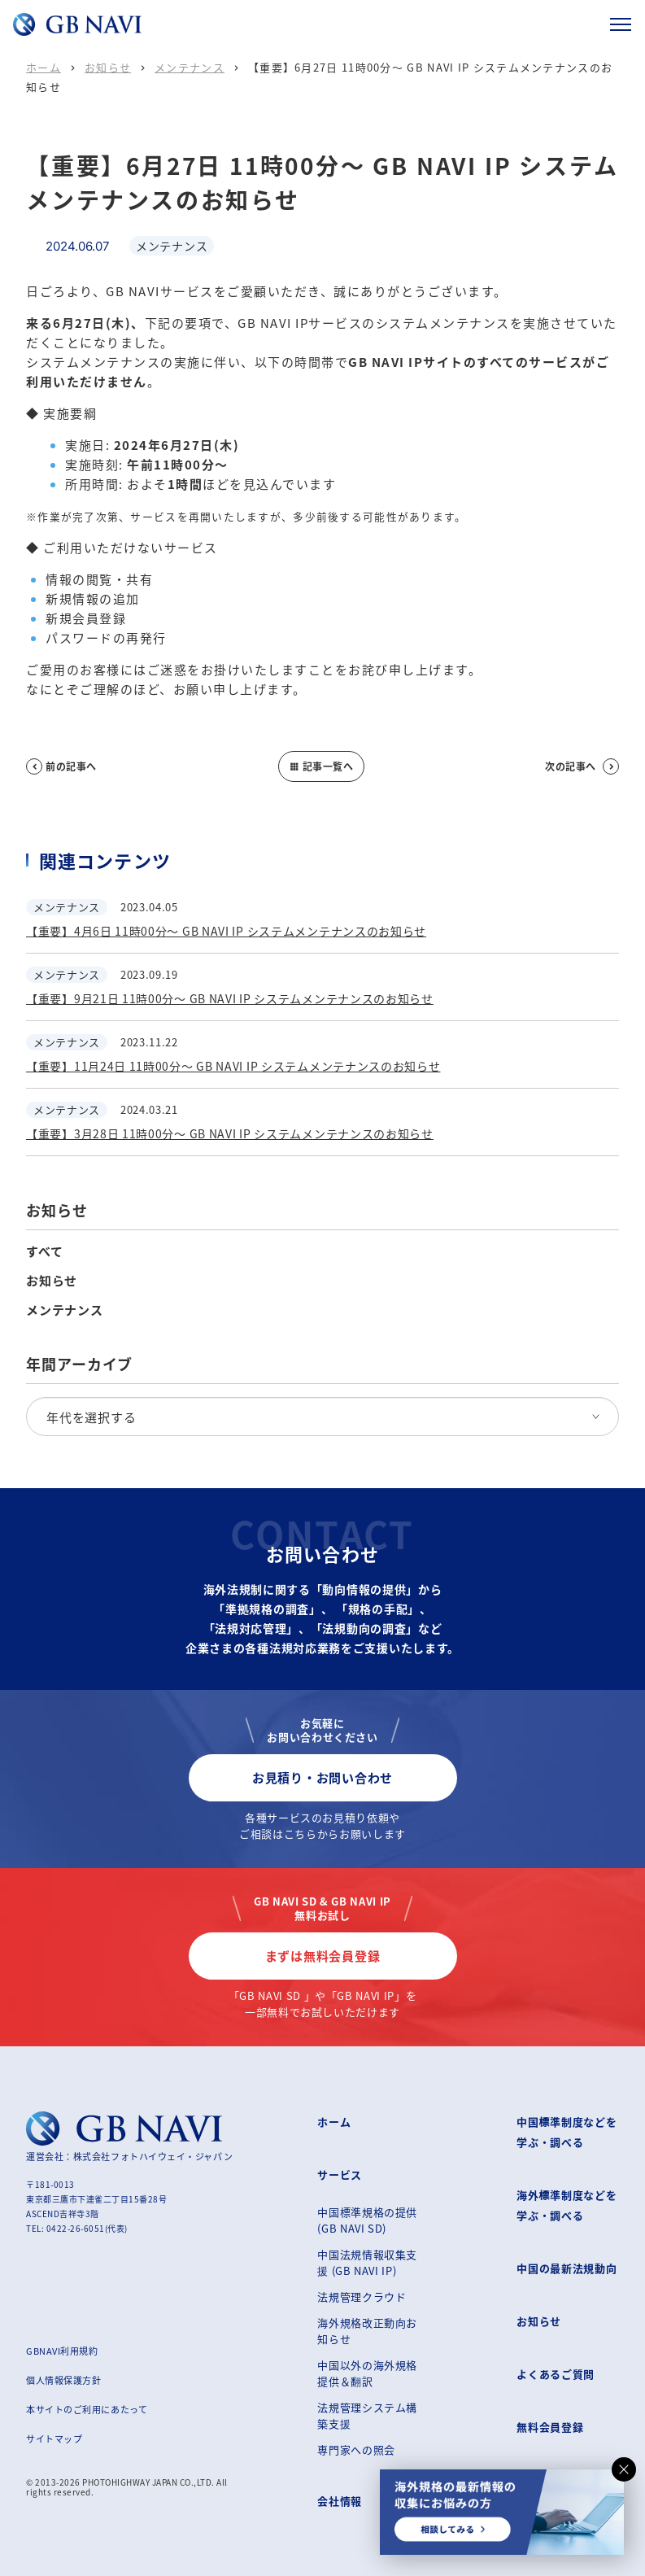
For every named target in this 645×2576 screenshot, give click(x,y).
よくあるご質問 (555, 2374)
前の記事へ (61, 766)
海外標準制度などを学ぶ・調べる (566, 2205)
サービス (339, 2174)
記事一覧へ (321, 766)
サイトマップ (54, 2438)
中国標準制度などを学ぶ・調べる (566, 2132)
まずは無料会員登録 (323, 1955)
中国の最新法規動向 (566, 2268)
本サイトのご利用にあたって (86, 2409)
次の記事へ (582, 766)
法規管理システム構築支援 (367, 2415)
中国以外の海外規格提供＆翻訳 (367, 2373)
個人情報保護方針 (63, 2380)
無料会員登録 (549, 2426)
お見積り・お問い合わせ (322, 1777)
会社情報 (339, 2500)
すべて (44, 1251)
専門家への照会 (356, 2449)
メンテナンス (189, 67)
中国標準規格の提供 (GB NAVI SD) (367, 2220)
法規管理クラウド (361, 2296)
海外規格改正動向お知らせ (367, 2331)
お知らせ (108, 67)
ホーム (43, 67)
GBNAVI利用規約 (62, 2351)
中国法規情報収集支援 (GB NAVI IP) (367, 2262)
